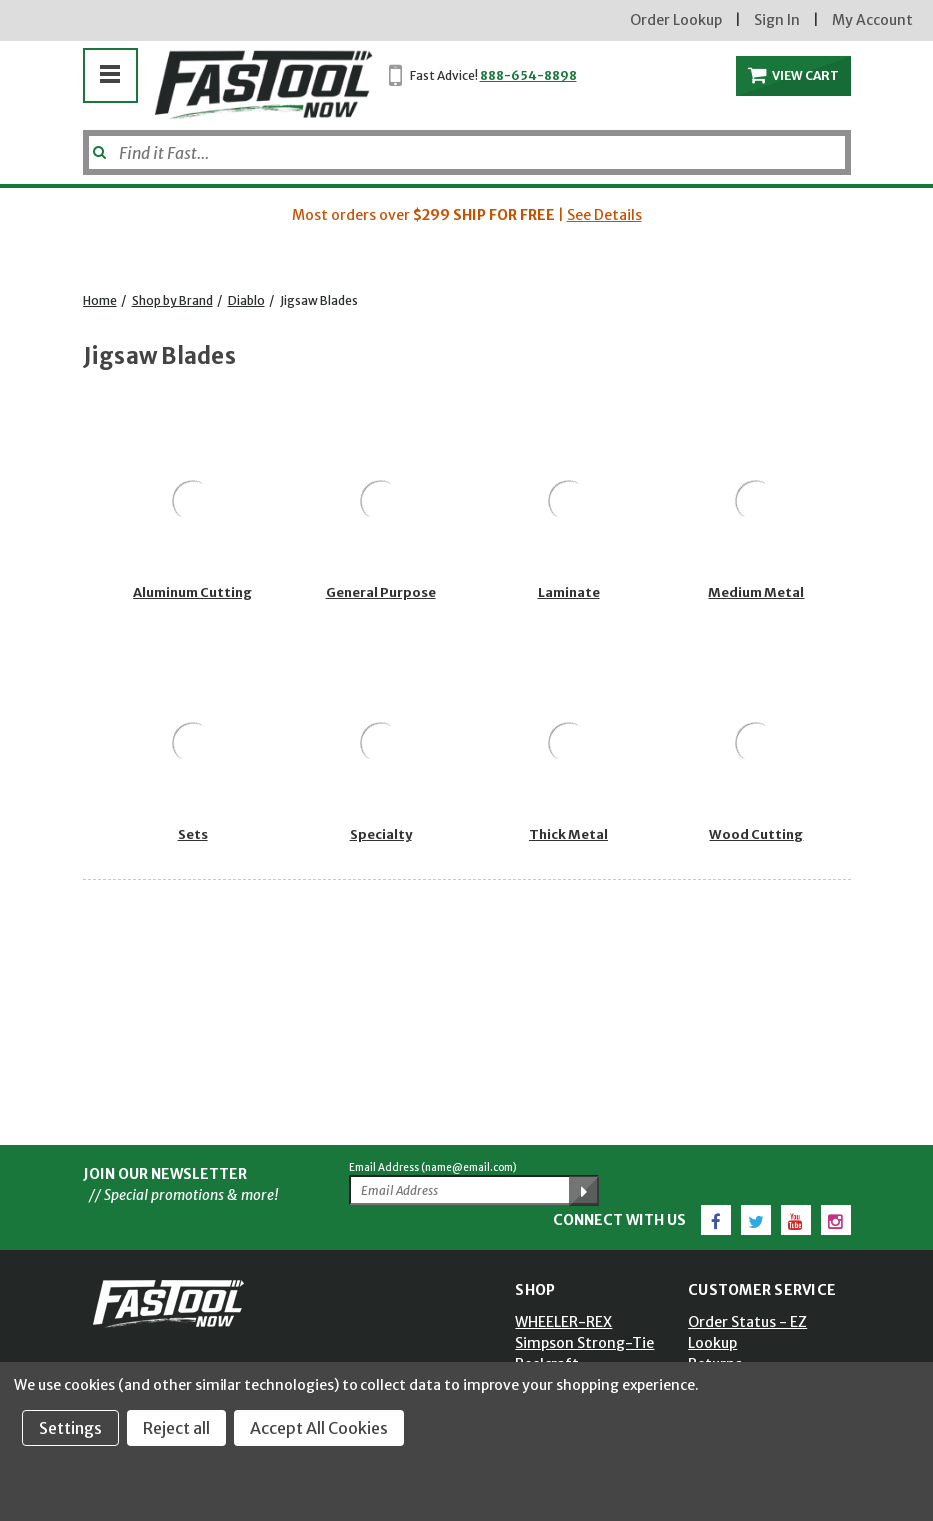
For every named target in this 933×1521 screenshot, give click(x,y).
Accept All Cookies (319, 1428)
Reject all (176, 1428)
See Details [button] (604, 215)
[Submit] (97, 145)
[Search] (467, 152)
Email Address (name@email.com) (433, 1167)
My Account (872, 20)
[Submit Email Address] (584, 1191)
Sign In (777, 20)
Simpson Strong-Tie (584, 1343)
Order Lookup (676, 20)
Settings (70, 1428)
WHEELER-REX (563, 1322)
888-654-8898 (528, 75)
